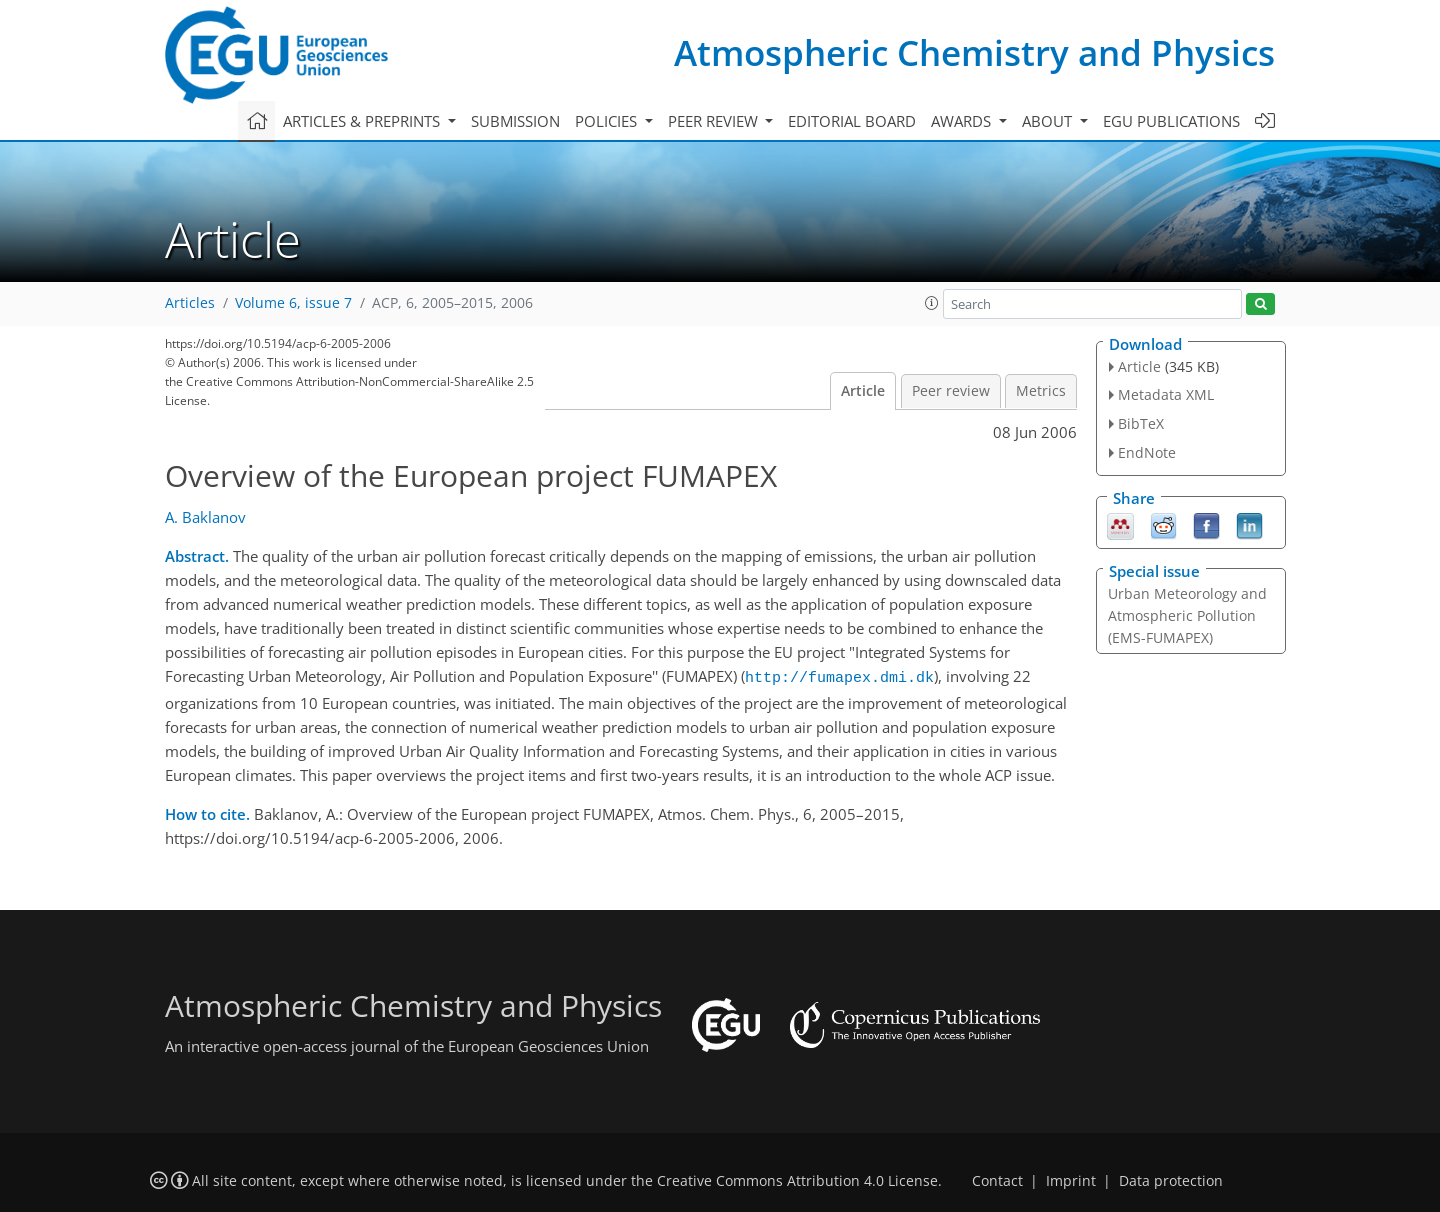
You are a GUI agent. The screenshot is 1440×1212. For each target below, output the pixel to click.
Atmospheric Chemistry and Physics (974, 52)
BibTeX (1141, 423)
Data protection (1171, 1178)
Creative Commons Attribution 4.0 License (797, 1178)
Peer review (951, 391)
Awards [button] (963, 121)
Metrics (1041, 391)
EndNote (1147, 452)
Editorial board (852, 121)
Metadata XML (1166, 394)
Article (863, 391)
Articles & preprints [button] (363, 121)
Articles (190, 303)
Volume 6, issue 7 (293, 303)
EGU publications (1171, 121)
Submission (515, 121)
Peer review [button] (715, 121)
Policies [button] (608, 121)
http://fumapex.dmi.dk (839, 676)
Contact (997, 1178)
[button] (932, 303)
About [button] (1049, 121)
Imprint (1071, 1178)
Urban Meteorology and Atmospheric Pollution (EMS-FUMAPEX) (1187, 615)
